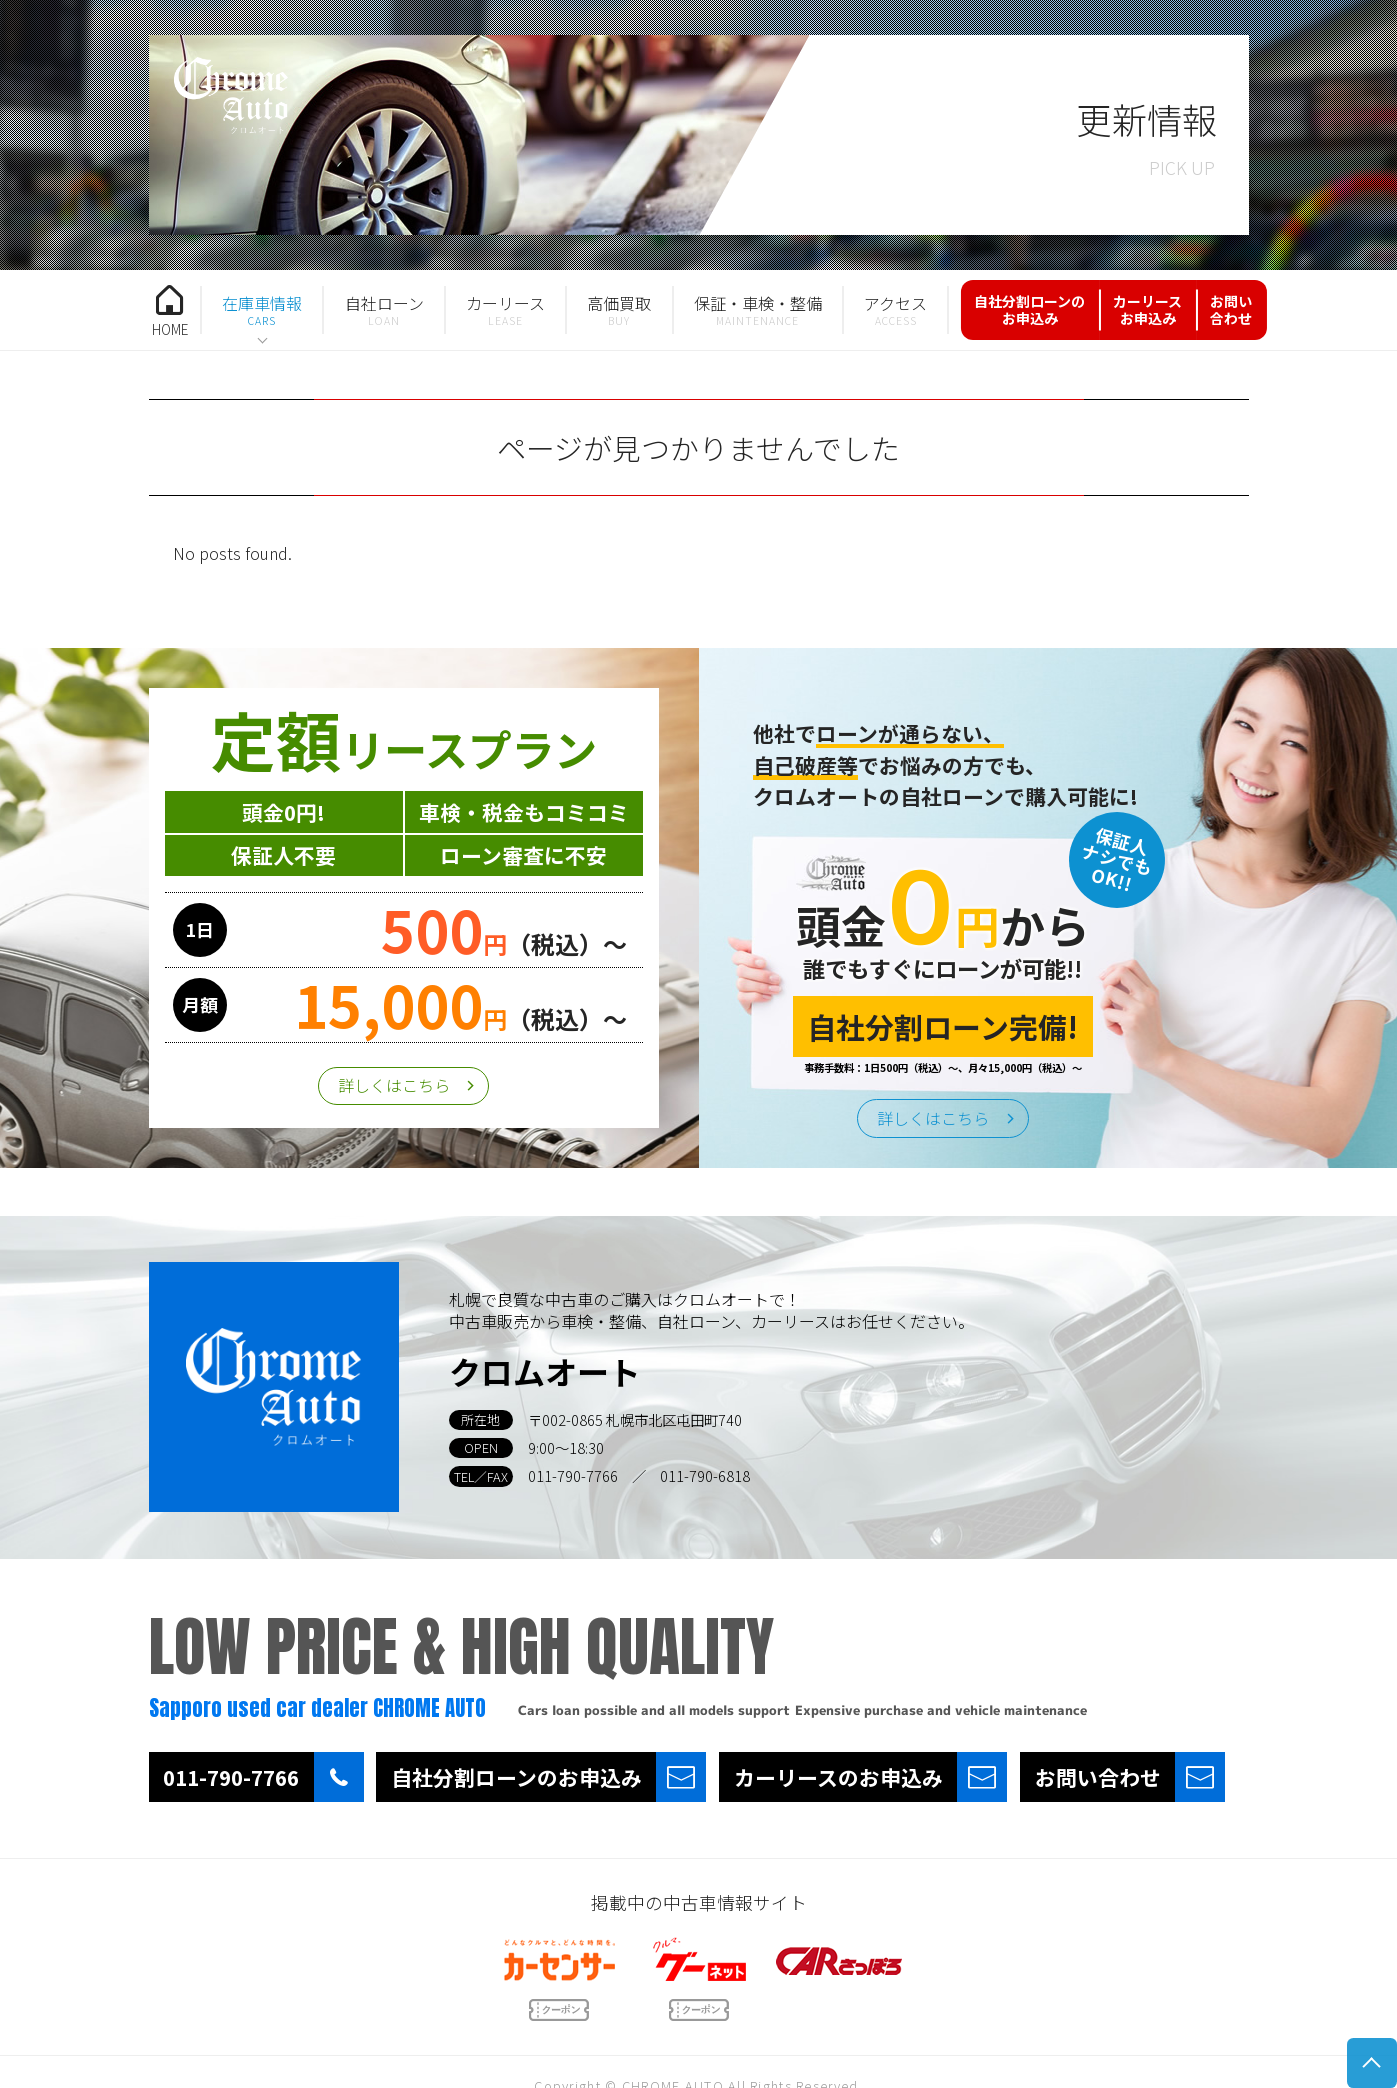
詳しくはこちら (394, 1085)
